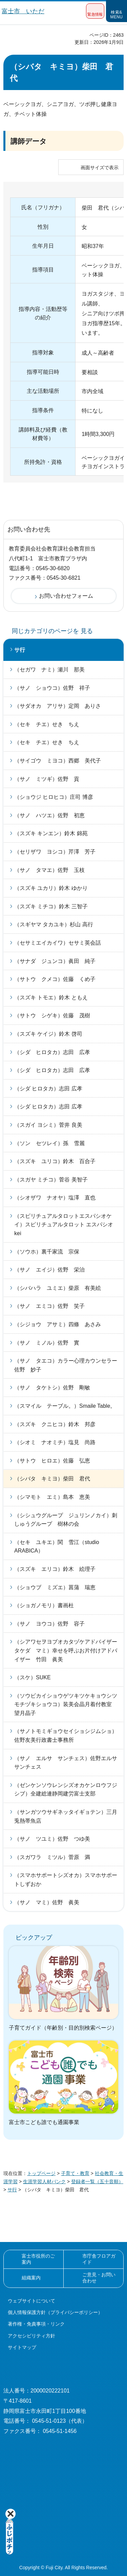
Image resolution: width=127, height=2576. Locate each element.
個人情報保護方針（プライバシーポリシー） (55, 2312)
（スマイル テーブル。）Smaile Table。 (64, 1406)
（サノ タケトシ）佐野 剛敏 (52, 1387)
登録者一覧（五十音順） (97, 2181)
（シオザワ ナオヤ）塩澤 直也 (55, 1198)
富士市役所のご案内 (38, 2259)
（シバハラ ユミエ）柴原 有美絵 (57, 1288)
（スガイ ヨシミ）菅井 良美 (48, 1125)
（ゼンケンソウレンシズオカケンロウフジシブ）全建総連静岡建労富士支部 (65, 1789)
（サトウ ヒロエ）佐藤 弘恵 (52, 1461)
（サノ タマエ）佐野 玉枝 (49, 870)
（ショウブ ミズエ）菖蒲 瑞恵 (55, 1587)
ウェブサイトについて (31, 2300)
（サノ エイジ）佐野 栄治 (49, 1270)
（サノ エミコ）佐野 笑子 (49, 1306)
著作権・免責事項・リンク (36, 2324)
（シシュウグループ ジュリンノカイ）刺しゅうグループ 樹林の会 (65, 1519)
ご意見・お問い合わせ (98, 2277)
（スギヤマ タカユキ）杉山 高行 (53, 924)
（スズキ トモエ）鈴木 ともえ (51, 997)
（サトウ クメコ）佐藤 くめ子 (55, 979)
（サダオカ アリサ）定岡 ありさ (57, 706)
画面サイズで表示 (100, 167)
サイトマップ (22, 2347)
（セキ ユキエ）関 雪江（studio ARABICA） (56, 1546)
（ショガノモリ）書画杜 (44, 1605)
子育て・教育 (75, 2173)
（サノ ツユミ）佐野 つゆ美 (52, 1839)
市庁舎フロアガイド (98, 2259)
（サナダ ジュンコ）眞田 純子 (55, 961)
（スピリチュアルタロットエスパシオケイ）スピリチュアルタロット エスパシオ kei (63, 1224)
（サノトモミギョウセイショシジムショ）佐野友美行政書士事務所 (65, 1735)
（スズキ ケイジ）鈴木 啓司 (48, 1034)
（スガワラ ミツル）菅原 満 (52, 1857)
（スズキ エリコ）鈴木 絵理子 (55, 1569)
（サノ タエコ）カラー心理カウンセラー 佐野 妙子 (68, 1365)
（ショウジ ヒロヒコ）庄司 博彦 (53, 797)
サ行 (19, 650)
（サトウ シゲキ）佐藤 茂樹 (52, 1015)
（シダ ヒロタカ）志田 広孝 (52, 1052)
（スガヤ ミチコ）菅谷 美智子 (51, 1179)
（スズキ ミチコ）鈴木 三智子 (51, 906)
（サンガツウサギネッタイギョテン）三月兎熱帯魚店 (65, 1816)
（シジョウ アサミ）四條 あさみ (57, 1324)
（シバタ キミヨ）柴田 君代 (52, 1479)
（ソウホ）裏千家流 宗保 (46, 1252)
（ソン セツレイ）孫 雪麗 (49, 1143)
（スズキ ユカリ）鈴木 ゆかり (51, 888)
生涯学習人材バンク (44, 2181)
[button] (95, 11)
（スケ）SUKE (32, 1677)
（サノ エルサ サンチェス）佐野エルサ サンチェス (68, 1762)
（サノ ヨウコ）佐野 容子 (49, 1624)
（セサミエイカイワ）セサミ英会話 (57, 943)
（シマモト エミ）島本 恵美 (52, 1497)
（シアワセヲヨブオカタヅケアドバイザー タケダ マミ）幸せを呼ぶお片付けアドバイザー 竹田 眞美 (68, 1650)
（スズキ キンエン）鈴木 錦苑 (51, 833)
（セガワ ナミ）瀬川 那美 (49, 669)
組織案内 (31, 2277)
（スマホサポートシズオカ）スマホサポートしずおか (65, 1879)
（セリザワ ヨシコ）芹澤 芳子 (55, 852)
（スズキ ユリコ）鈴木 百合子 (55, 1161)
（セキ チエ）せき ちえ (46, 724)
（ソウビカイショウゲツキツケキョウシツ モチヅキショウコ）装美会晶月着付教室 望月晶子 (68, 1704)
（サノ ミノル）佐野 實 (46, 1343)
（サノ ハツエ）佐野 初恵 (49, 815)
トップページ (41, 2173)
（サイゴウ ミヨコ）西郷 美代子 (57, 761)
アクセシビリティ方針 (31, 2335)
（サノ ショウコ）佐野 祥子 (52, 688)
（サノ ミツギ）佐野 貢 (46, 779)
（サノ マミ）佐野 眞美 (46, 1902)
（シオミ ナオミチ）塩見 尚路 (55, 1442)
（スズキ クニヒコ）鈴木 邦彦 (55, 1424)
